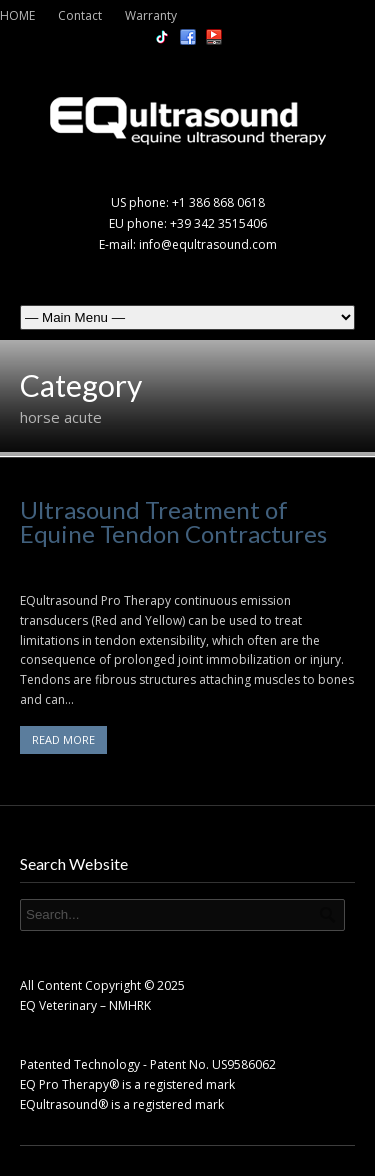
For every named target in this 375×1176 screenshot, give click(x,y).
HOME (17, 15)
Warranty (151, 15)
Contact (80, 15)
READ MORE (63, 739)
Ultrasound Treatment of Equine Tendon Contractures (173, 521)
